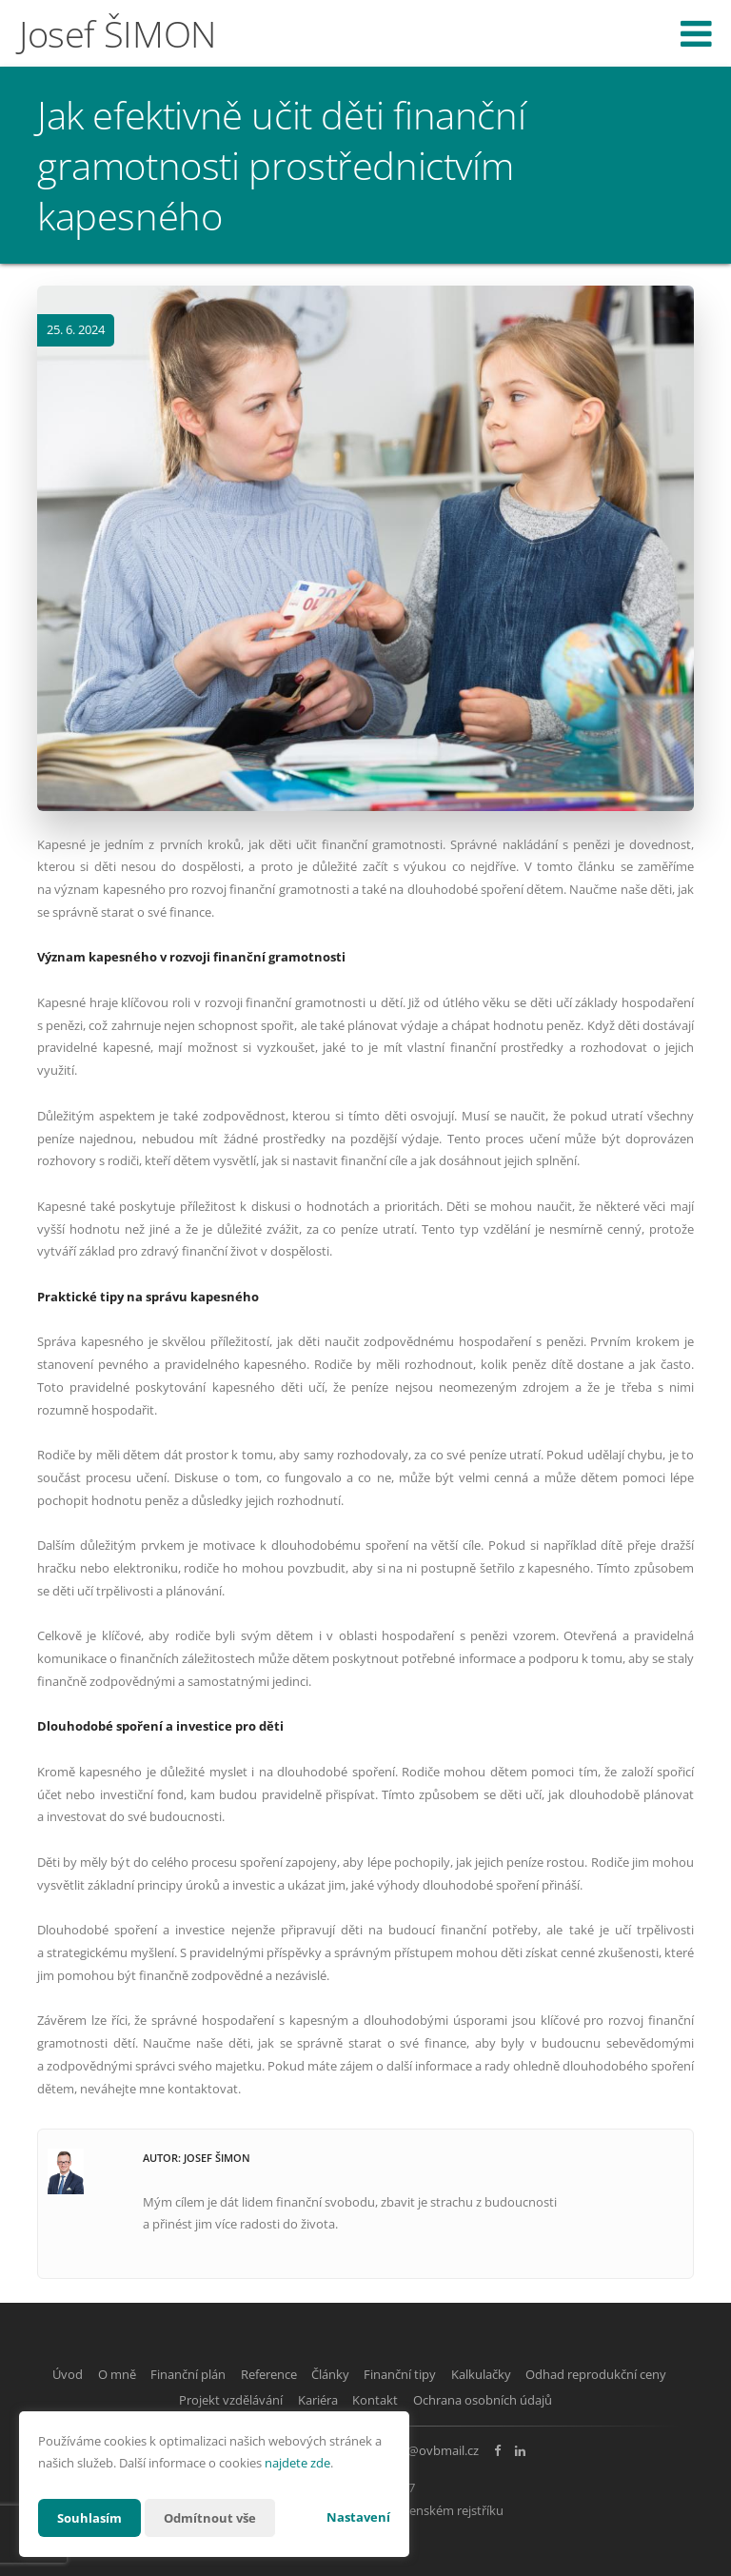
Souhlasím (91, 2517)
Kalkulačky (586, 2374)
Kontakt (463, 2398)
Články (413, 2374)
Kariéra (396, 2398)
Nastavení (358, 2517)
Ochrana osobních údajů (581, 2398)
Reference (341, 2374)
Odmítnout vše (217, 2517)
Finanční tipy (494, 2374)
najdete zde (297, 2462)
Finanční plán (249, 2374)
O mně (167, 2374)
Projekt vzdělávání (298, 2398)
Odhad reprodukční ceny (150, 2398)
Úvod (107, 2374)
